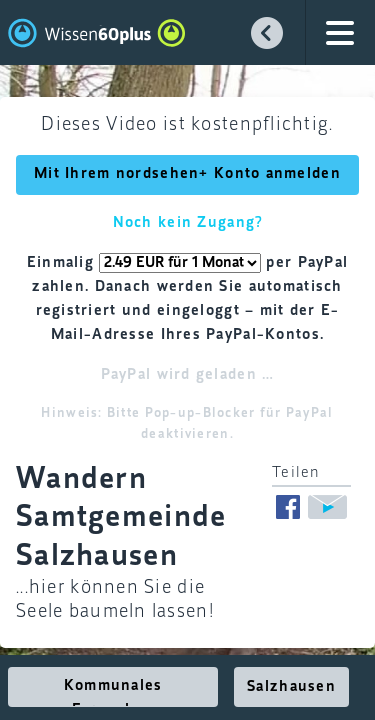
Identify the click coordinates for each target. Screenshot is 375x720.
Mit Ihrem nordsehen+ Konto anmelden (187, 174)
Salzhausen (291, 687)
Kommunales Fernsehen (113, 692)
